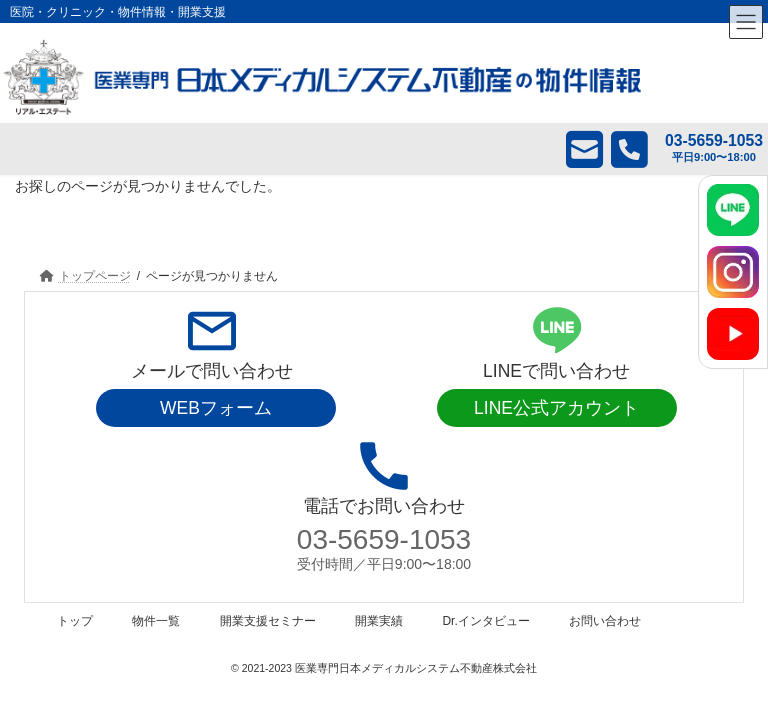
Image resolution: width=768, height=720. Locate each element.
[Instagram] (733, 272)
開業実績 (379, 621)
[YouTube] (733, 334)
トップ (75, 621)
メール (570, 149)
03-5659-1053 (384, 539)
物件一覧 (156, 621)
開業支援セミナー (268, 621)
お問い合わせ (605, 621)
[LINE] (733, 210)
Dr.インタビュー (485, 621)
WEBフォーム (216, 408)
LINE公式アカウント (556, 408)
